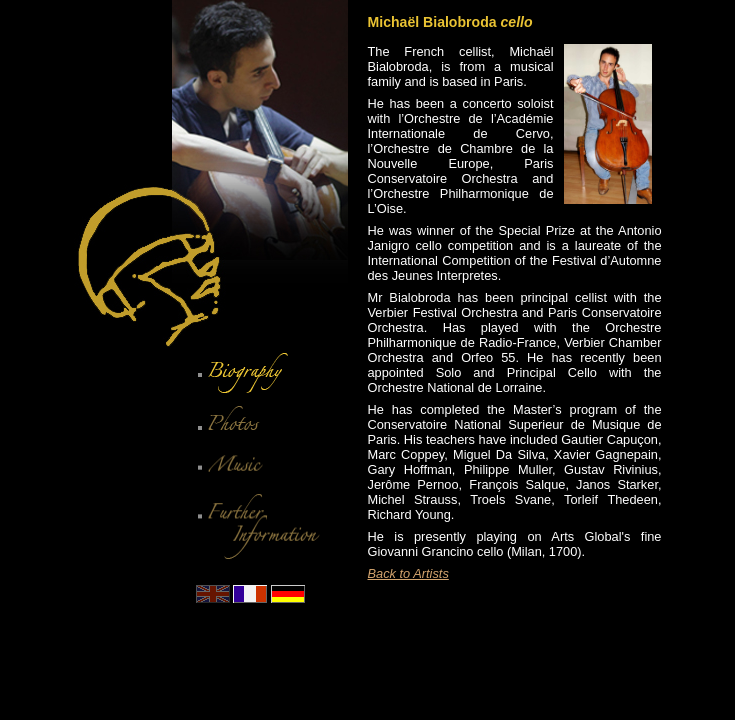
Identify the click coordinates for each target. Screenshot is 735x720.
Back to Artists (408, 573)
